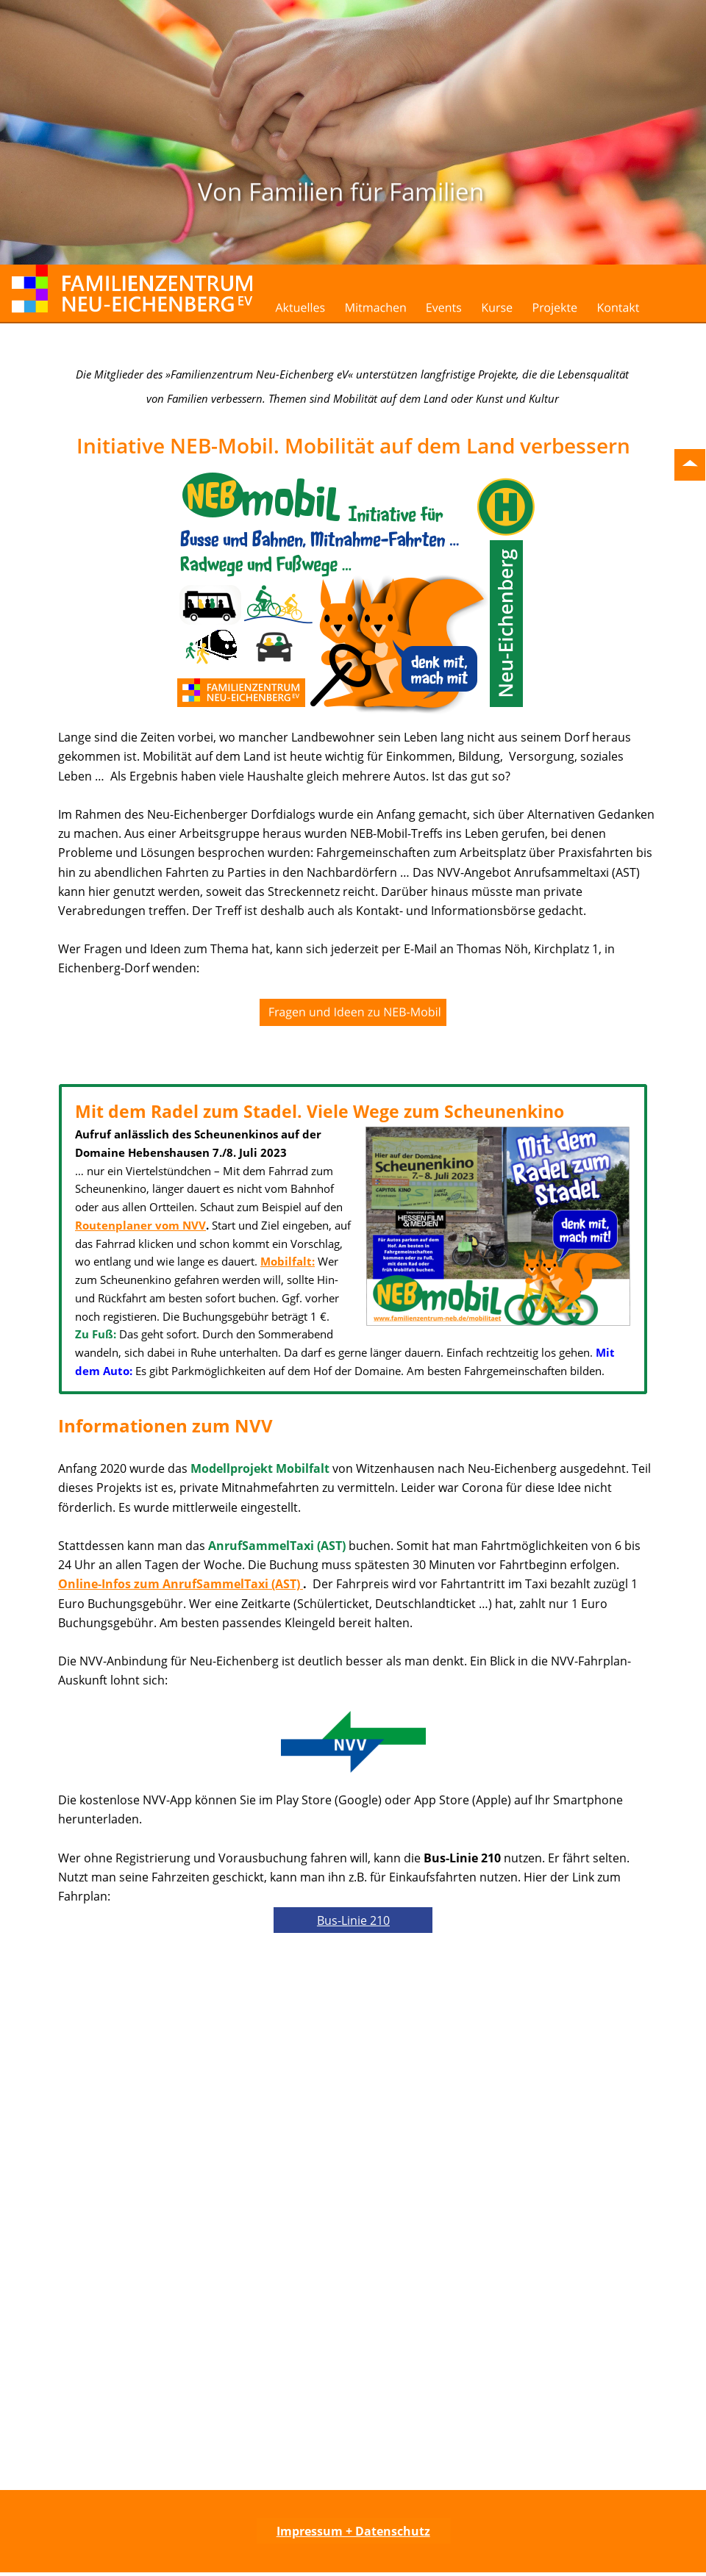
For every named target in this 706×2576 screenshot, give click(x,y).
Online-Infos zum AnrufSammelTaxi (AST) (180, 1584)
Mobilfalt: (287, 1261)
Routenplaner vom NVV (140, 1225)
